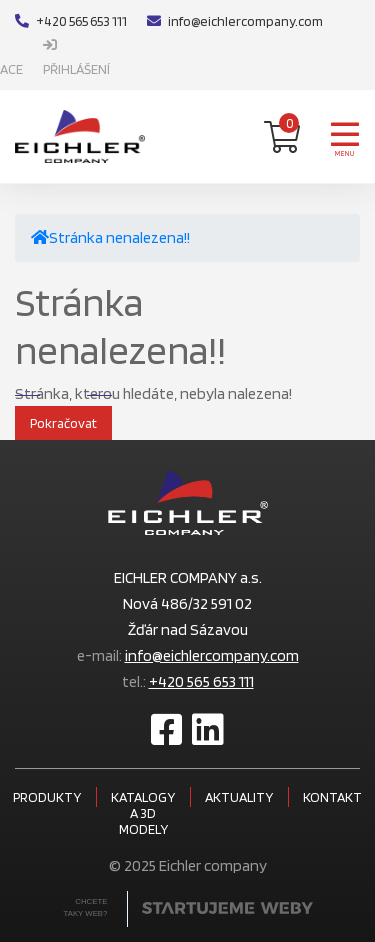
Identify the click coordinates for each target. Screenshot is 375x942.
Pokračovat (63, 423)
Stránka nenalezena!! (119, 237)
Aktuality (239, 797)
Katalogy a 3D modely (143, 813)
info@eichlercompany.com (235, 21)
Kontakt (332, 797)
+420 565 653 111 (71, 21)
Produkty (47, 797)
